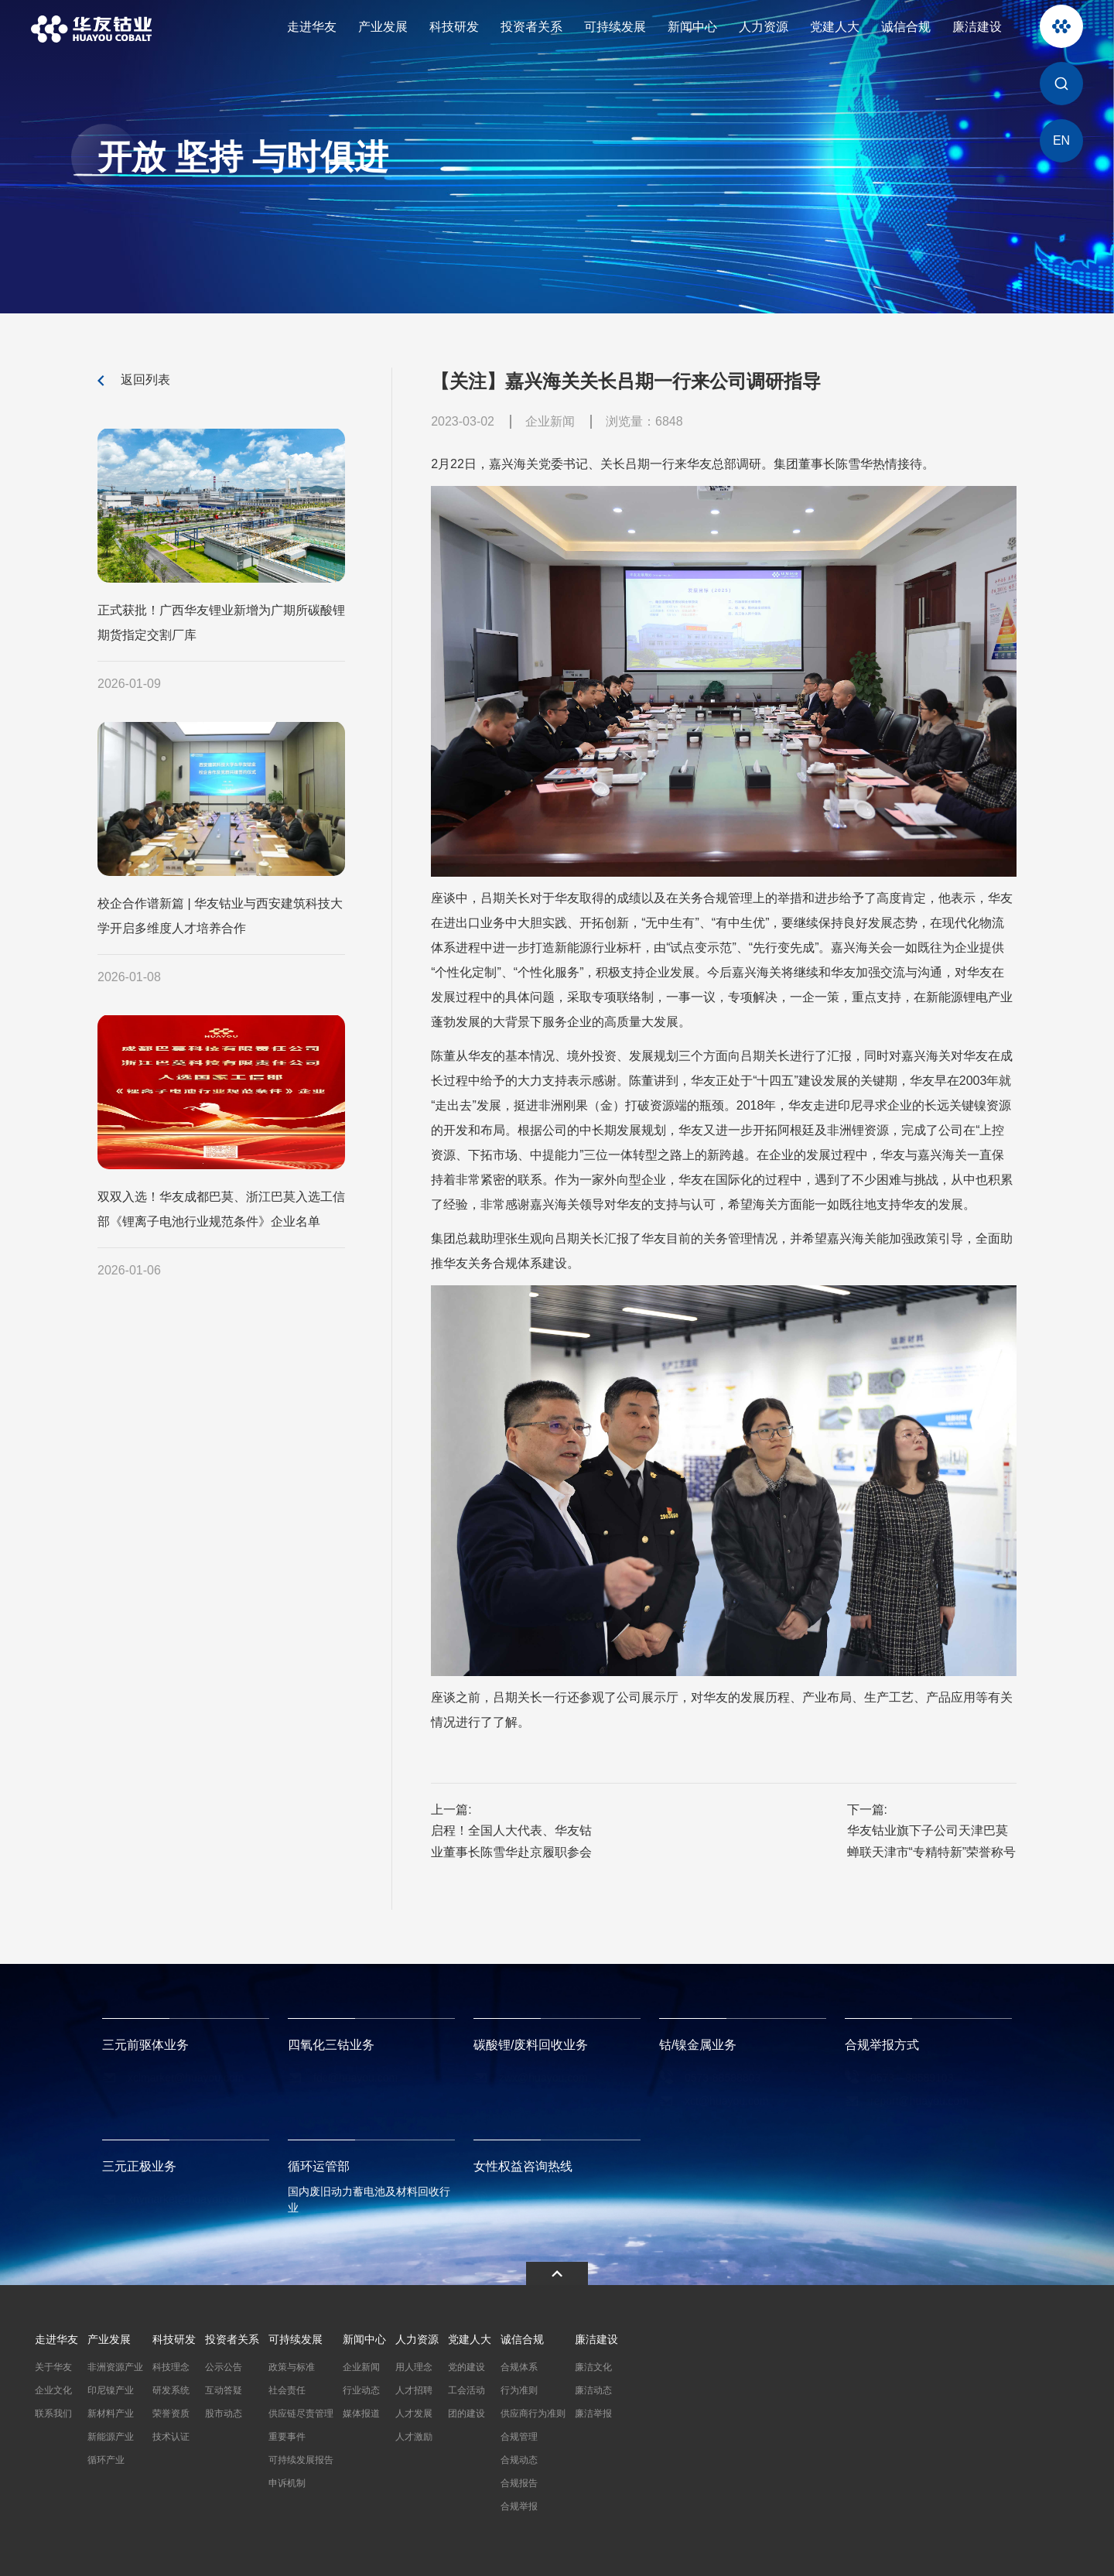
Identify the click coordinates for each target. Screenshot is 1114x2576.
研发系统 (171, 2388)
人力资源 (763, 26)
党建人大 (834, 26)
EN (1061, 140)
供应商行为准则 (533, 2411)
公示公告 (223, 2364)
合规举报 (519, 2504)
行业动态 (361, 2388)
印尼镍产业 (110, 2388)
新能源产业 (110, 2434)
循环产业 (106, 2457)
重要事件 (287, 2434)
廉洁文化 (593, 2364)
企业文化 (53, 2388)
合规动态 (519, 2457)
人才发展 (413, 2411)
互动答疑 (223, 2388)
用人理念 (413, 2364)
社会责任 (287, 2388)
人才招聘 (413, 2388)
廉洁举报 (593, 2411)
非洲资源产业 (115, 2364)
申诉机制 (287, 2480)
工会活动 (466, 2388)
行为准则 (519, 2388)
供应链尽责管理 (300, 2411)
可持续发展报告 (300, 2457)
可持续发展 (615, 26)
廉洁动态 (593, 2388)
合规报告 (519, 2480)
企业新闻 (361, 2364)
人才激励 (413, 2434)
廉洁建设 (977, 26)
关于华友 (53, 2364)
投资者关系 (531, 26)
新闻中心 (692, 26)
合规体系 (519, 2364)
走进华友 (312, 26)
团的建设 (466, 2411)
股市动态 (223, 2411)
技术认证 (171, 2434)
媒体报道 (361, 2411)
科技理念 (171, 2364)
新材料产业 (110, 2411)
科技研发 (454, 26)
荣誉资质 (171, 2411)
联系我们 (53, 2411)
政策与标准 (291, 2364)
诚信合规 (906, 26)
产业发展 (383, 26)
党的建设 (466, 2364)
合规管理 (519, 2434)
